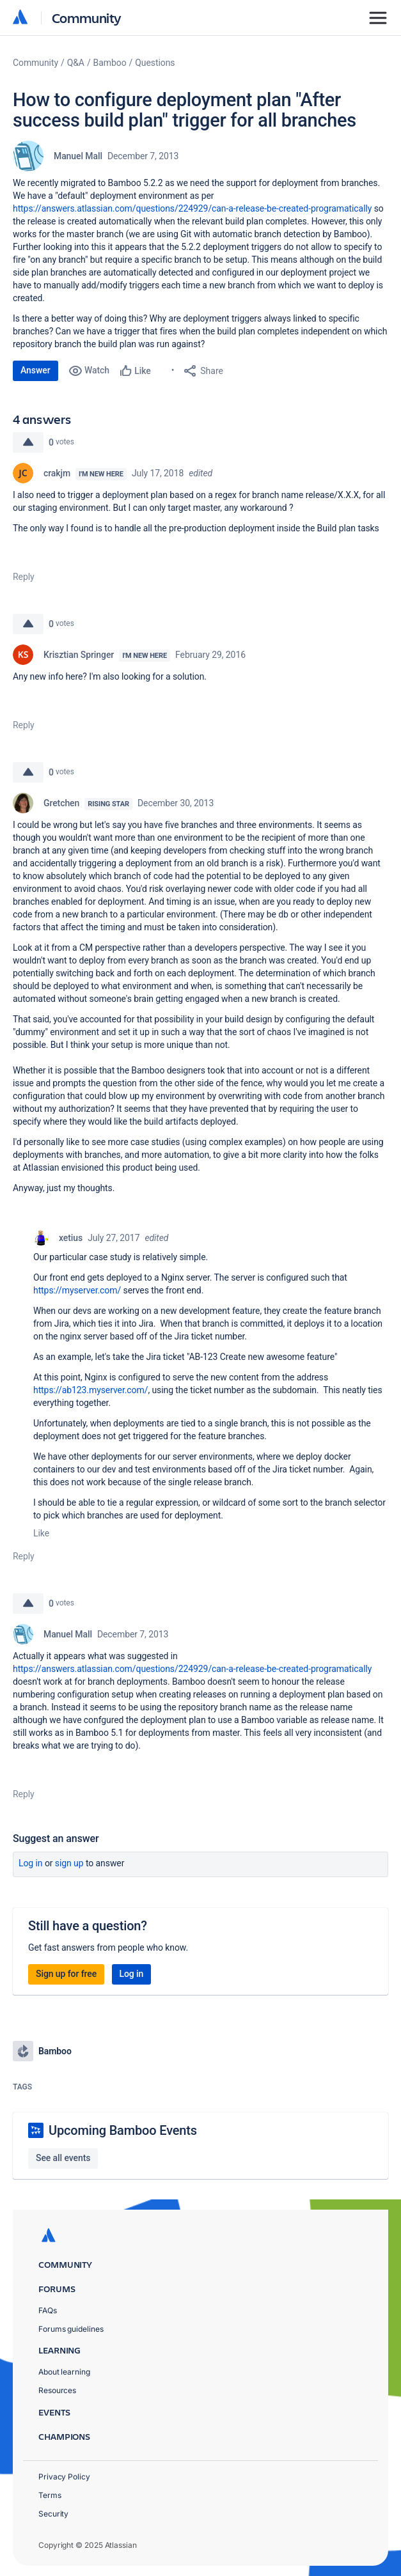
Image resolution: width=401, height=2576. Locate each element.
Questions (155, 63)
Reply (24, 577)
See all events (63, 2158)
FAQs (47, 2310)
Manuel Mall (78, 156)
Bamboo (110, 63)
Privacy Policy (64, 2476)
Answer (35, 370)
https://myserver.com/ (77, 1290)
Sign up (69, 1863)
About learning (64, 2372)
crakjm (56, 473)
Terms (49, 2495)
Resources (57, 2390)
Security (53, 2513)
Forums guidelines (71, 2329)
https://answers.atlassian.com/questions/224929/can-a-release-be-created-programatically (192, 208)
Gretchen (61, 803)
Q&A (75, 63)
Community (87, 17)
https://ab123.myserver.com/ (90, 1390)
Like (41, 1533)
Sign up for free (66, 1974)
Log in (31, 1863)
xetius (71, 1238)
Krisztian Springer (78, 655)
